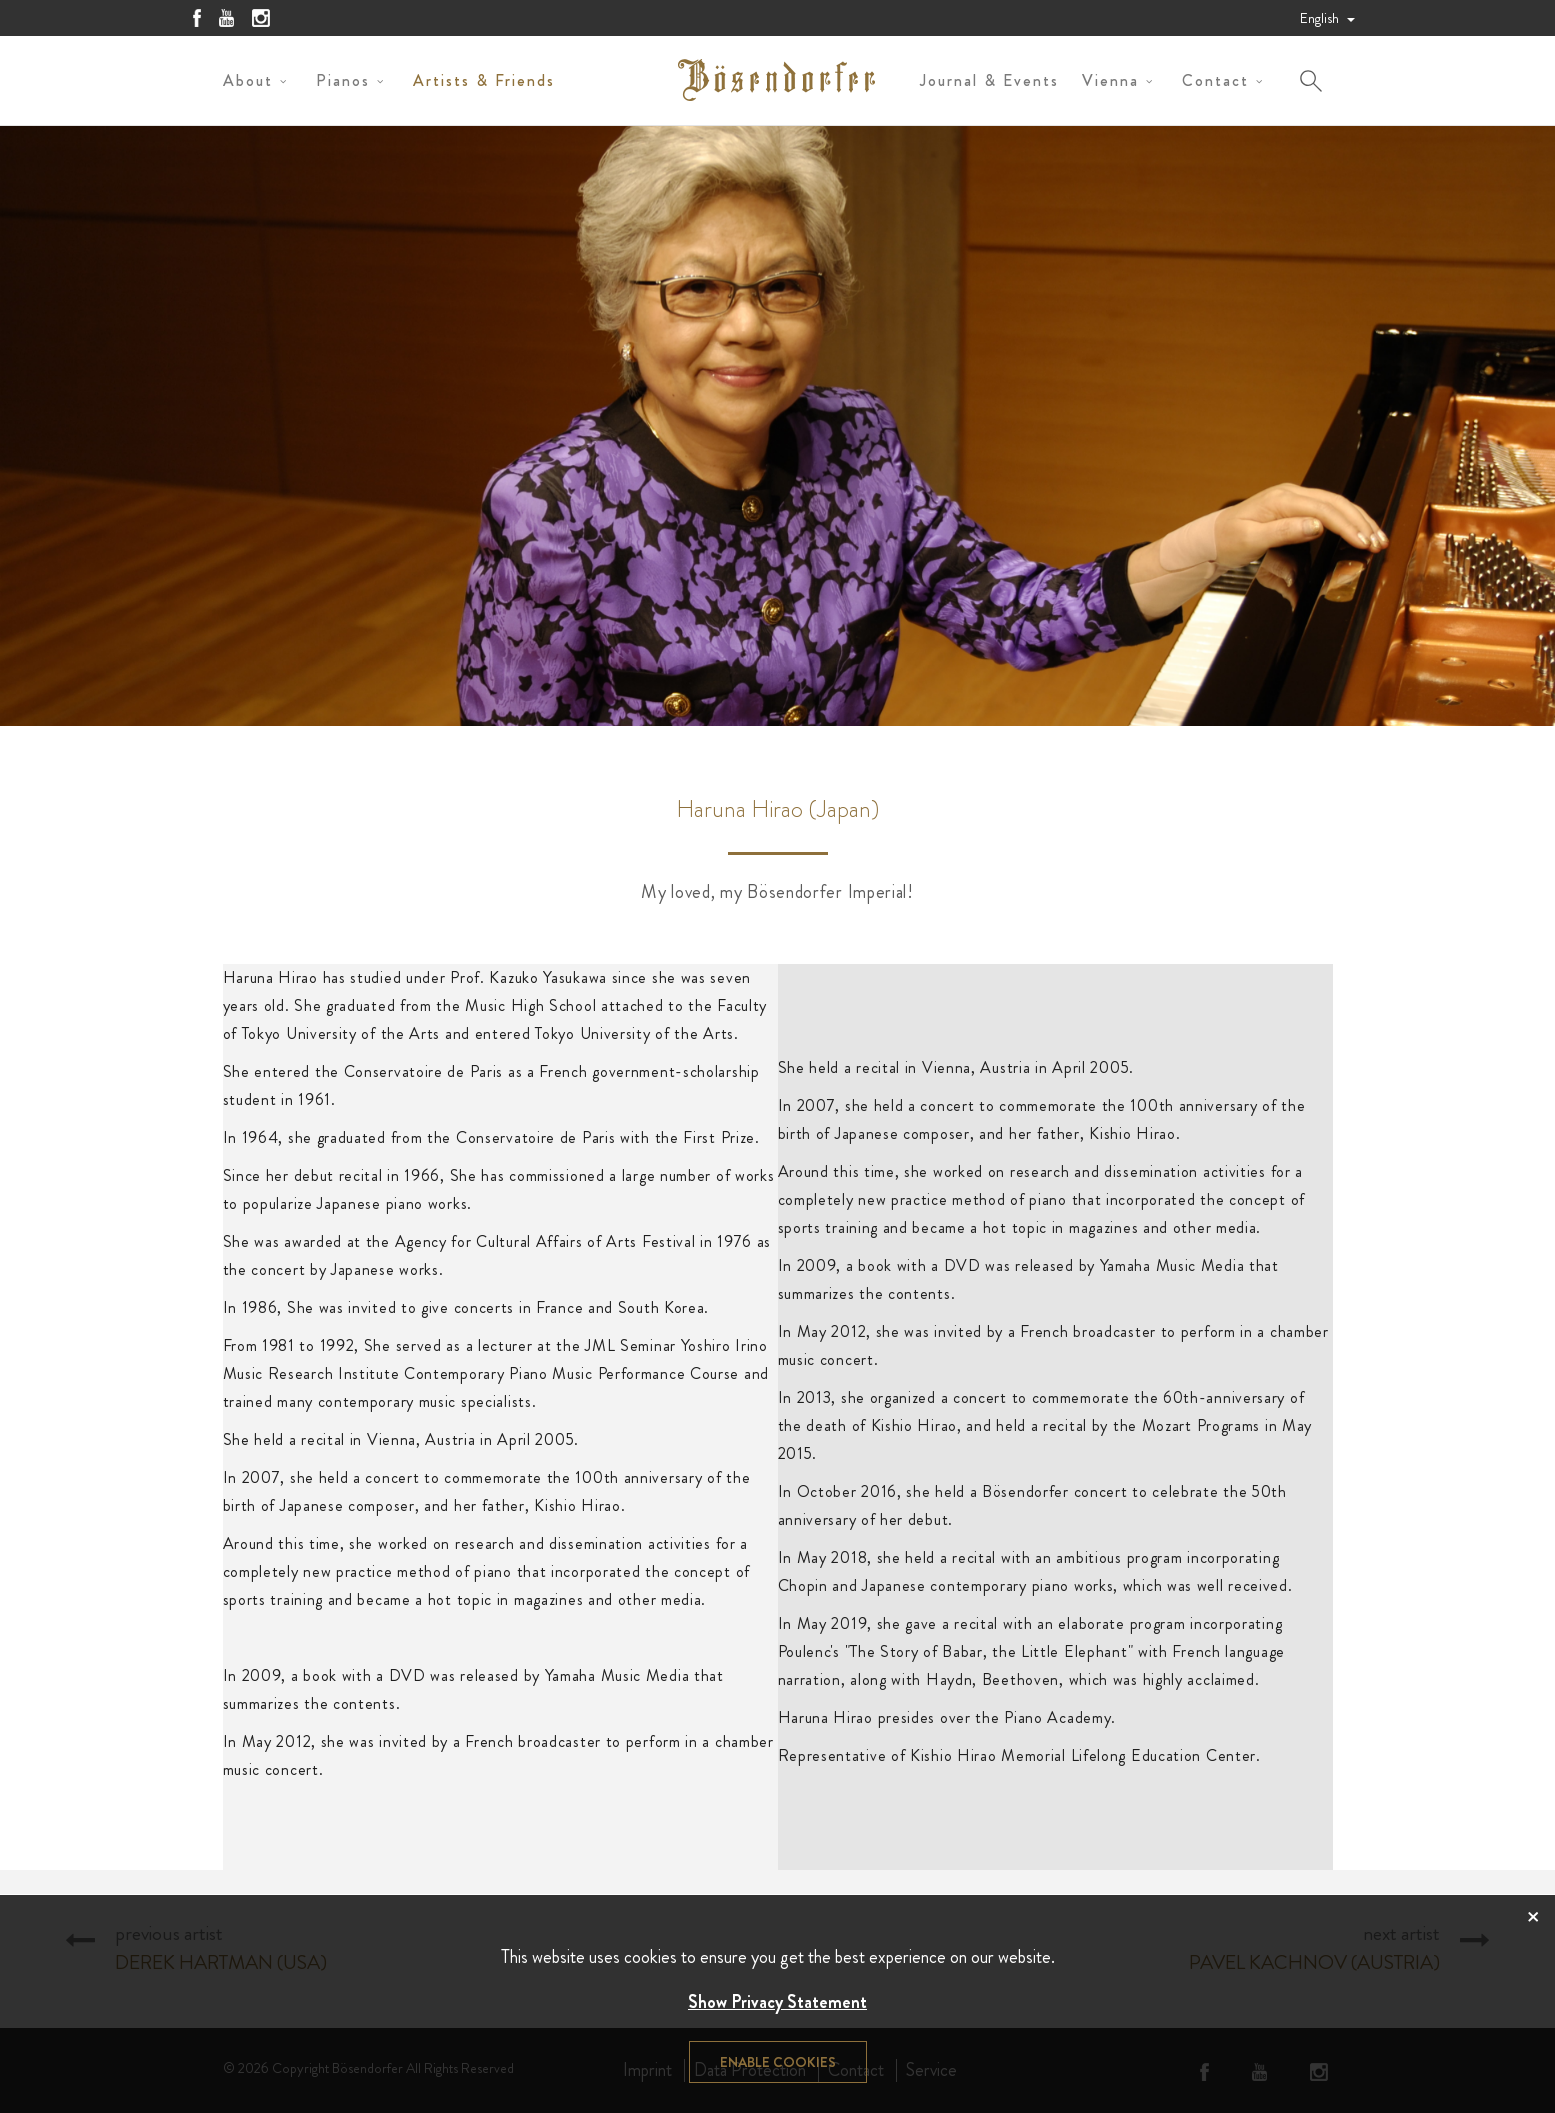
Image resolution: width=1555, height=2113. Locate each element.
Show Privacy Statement (777, 2002)
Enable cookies (778, 2062)
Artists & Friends (484, 80)
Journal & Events (989, 80)
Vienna (1110, 80)
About (248, 80)
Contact (1215, 80)
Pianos (343, 80)
